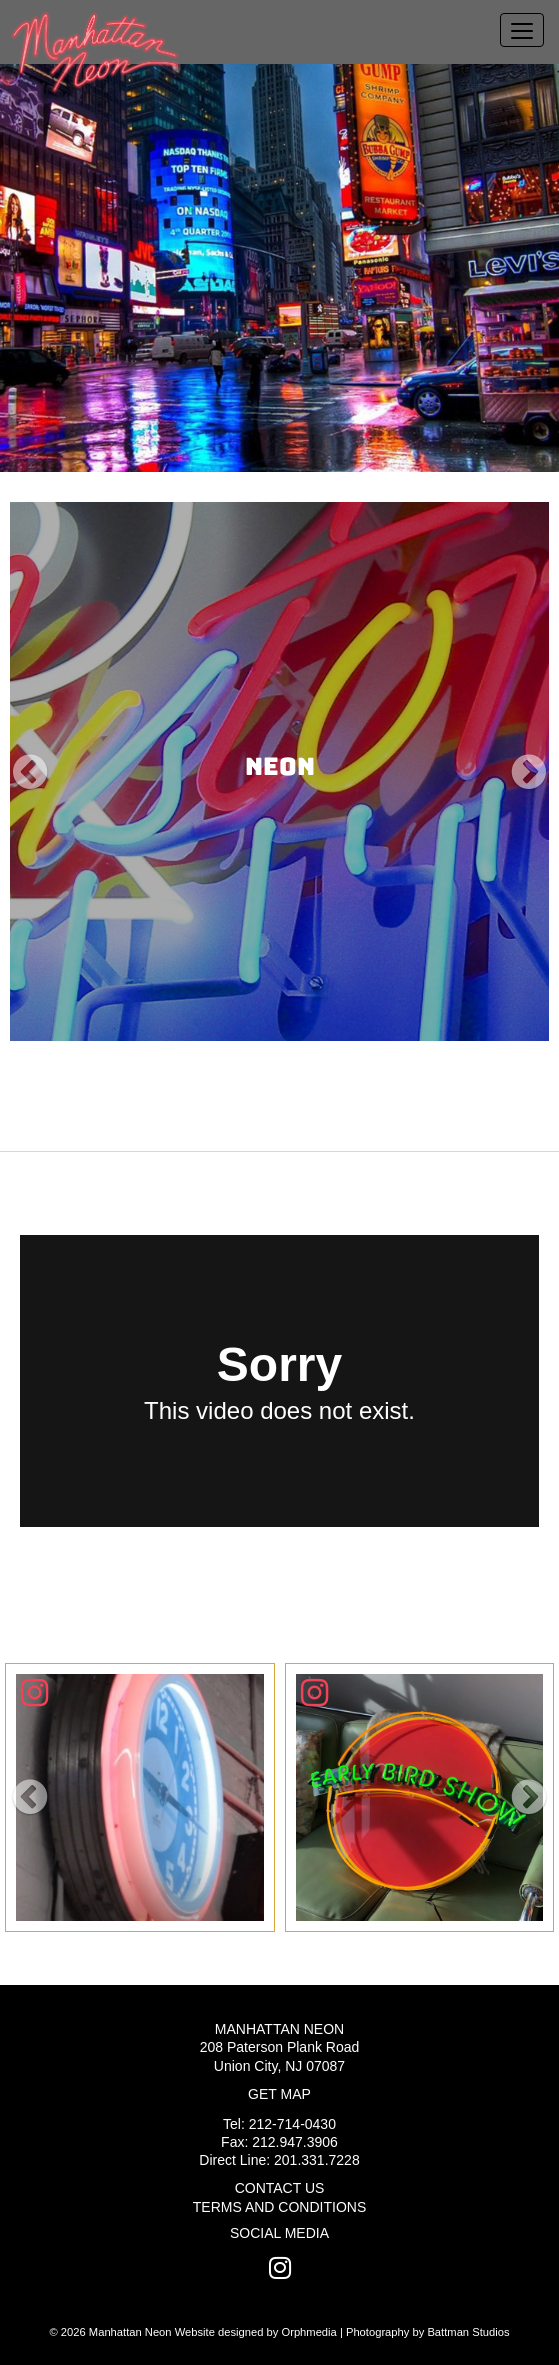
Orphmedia (308, 2332)
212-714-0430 (292, 2124)
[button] (30, 771)
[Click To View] (140, 1798)
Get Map (279, 2094)
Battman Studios (468, 2332)
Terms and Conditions (279, 2207)
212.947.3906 (295, 2142)
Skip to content (81, 12)
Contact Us (280, 2188)
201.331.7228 (317, 2160)
